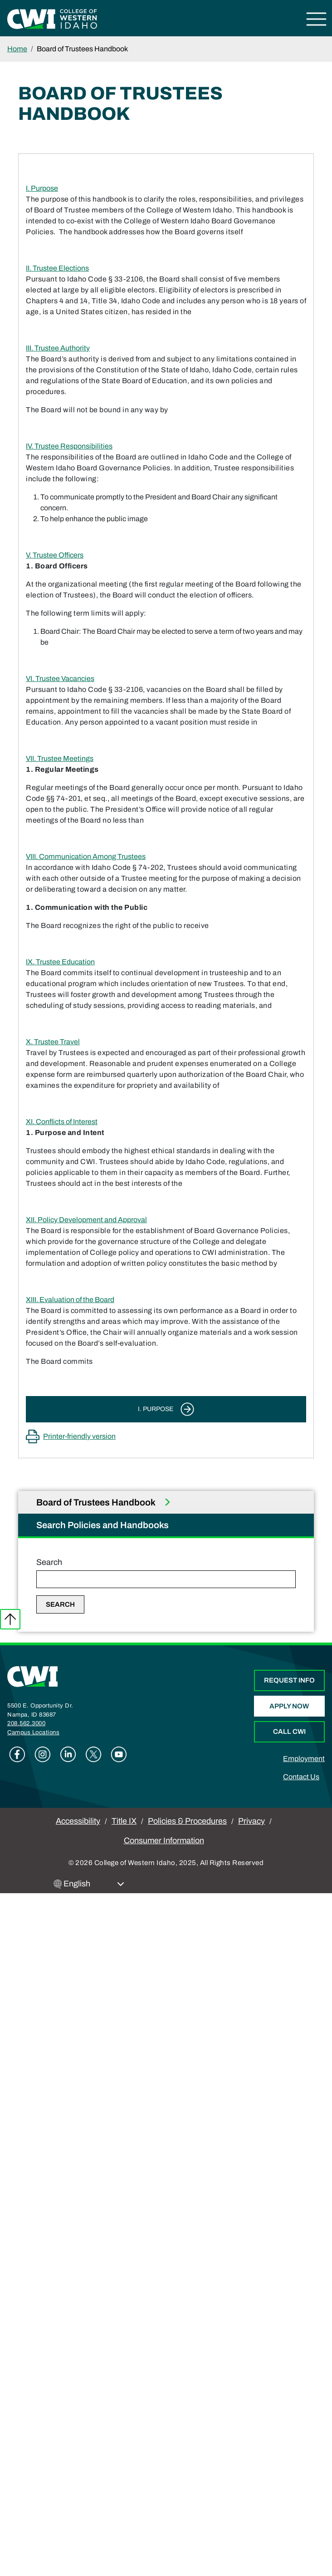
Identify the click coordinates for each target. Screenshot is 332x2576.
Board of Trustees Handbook (96, 1502)
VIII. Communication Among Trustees (86, 856)
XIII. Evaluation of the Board (70, 1299)
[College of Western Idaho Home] (52, 18)
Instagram (43, 1754)
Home (17, 49)
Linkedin (68, 1754)
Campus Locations (33, 1732)
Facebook (17, 1754)
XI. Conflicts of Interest (62, 1121)
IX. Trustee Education (60, 962)
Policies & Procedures (187, 1821)
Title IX (124, 1821)
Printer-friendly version (79, 1436)
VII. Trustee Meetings (59, 758)
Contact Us (301, 1777)
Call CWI (289, 1731)
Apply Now (289, 1706)
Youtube (119, 1754)
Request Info (289, 1680)
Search (49, 1562)
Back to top (10, 1619)
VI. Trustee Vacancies (60, 678)
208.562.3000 (26, 1723)
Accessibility (78, 1821)
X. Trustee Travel (53, 1042)
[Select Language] (93, 1884)
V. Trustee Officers (54, 555)
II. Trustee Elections (57, 268)
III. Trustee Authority (58, 348)
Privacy (251, 1821)
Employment (304, 1758)
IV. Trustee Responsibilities (69, 446)
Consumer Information (164, 1840)
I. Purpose (42, 188)
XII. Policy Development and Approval (86, 1220)
